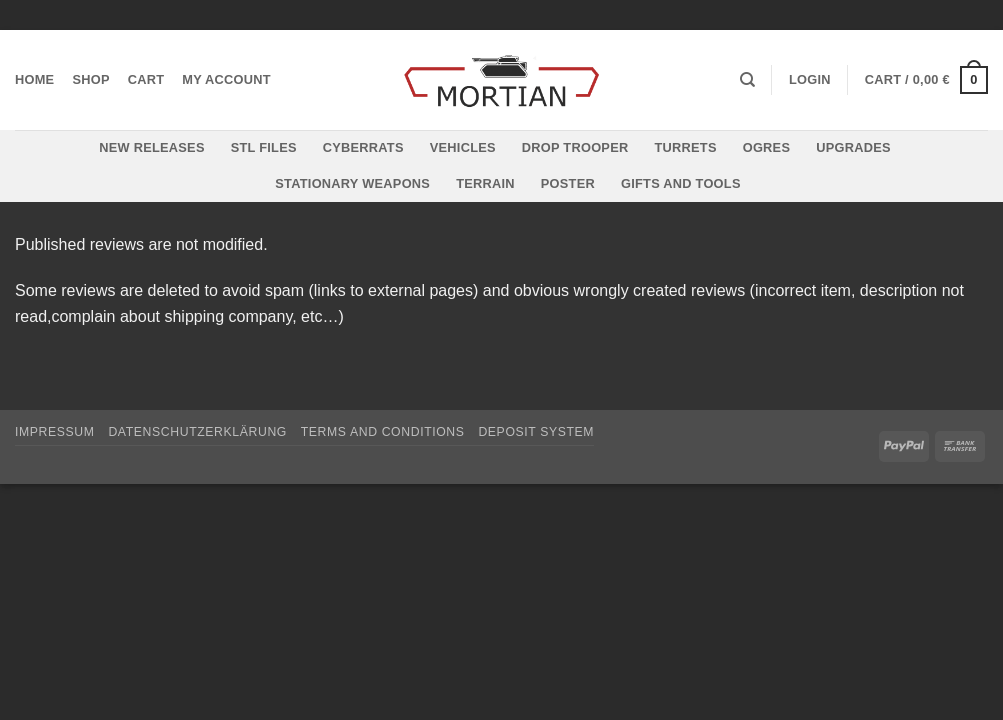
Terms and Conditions (383, 432)
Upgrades (853, 147)
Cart (146, 79)
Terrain (485, 183)
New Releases (151, 147)
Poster (568, 183)
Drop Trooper (575, 147)
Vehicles (463, 147)
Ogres (767, 147)
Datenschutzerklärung (197, 432)
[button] (810, 80)
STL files (264, 147)
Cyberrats (363, 147)
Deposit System (536, 432)
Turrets (685, 147)
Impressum (55, 432)
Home (34, 79)
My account (226, 79)
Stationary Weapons (352, 183)
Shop (90, 79)
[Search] (747, 80)
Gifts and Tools (681, 183)
